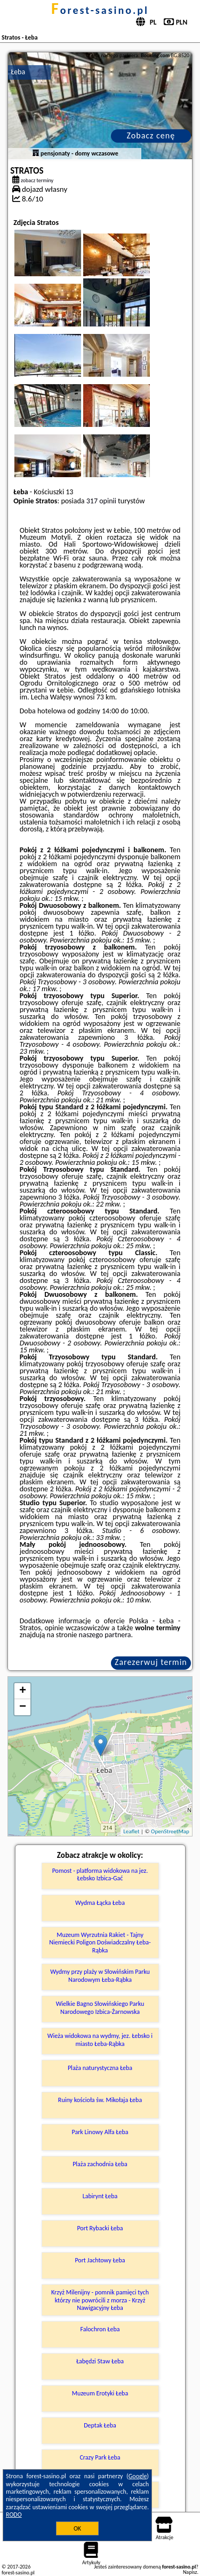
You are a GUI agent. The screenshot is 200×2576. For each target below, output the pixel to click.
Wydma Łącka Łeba (100, 1902)
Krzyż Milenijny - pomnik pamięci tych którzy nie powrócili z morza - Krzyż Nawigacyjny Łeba (100, 2300)
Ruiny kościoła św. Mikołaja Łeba (100, 2100)
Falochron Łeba (100, 2329)
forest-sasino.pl (100, 10)
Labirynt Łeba (100, 2196)
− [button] (22, 1707)
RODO (14, 2514)
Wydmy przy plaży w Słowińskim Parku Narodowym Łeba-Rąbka (100, 1975)
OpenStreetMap (170, 1831)
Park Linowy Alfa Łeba (100, 2132)
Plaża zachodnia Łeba (100, 2164)
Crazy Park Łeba (99, 2457)
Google (138, 2476)
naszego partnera (105, 1634)
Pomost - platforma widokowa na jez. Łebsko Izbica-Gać (100, 1874)
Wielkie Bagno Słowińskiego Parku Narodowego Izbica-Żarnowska (100, 2007)
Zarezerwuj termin (151, 1662)
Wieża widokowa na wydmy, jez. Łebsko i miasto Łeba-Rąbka (100, 2039)
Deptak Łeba (100, 2425)
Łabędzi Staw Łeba (100, 2361)
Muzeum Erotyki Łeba (100, 2393)
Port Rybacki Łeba (100, 2228)
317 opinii (101, 500)
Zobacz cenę (151, 135)
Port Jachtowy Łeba (100, 2260)
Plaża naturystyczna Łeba (100, 2068)
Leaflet (131, 1831)
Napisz (190, 2572)
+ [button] (22, 1691)
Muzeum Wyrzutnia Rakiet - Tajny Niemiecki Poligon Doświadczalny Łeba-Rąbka (99, 1942)
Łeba (18, 71)
